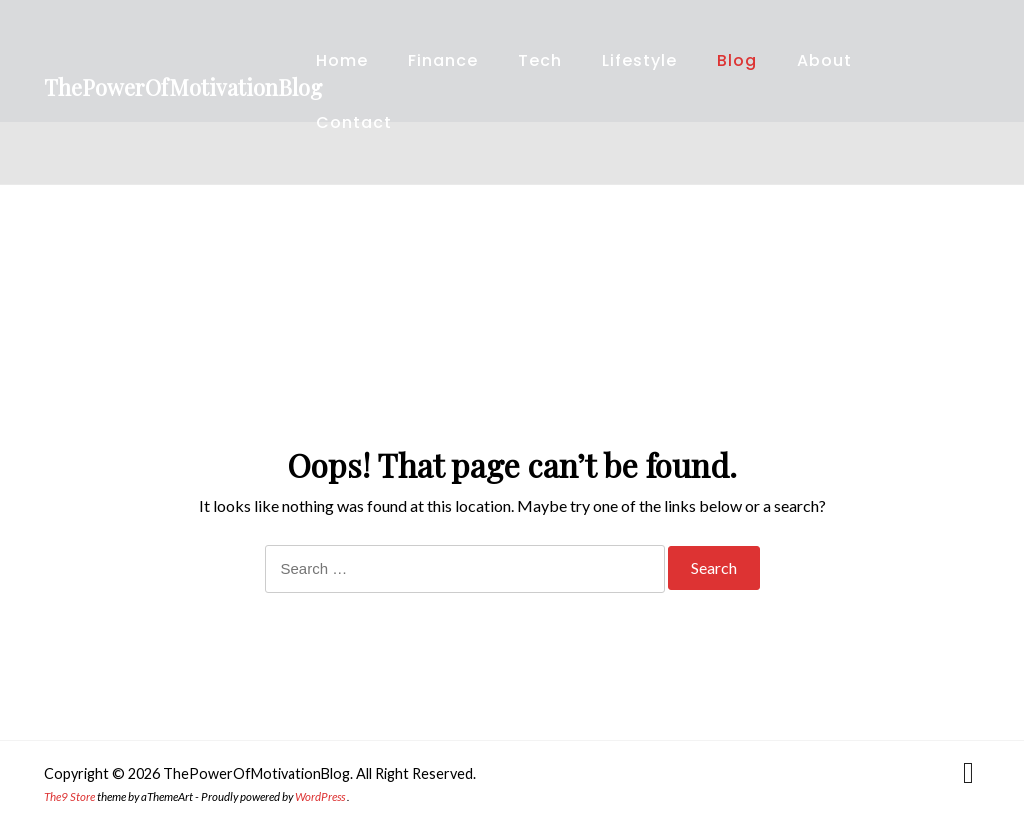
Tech (540, 60)
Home (342, 60)
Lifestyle (639, 60)
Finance (443, 60)
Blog (737, 60)
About (824, 60)
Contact (354, 122)
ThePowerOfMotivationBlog (183, 87)
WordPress (320, 796)
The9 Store (69, 796)
